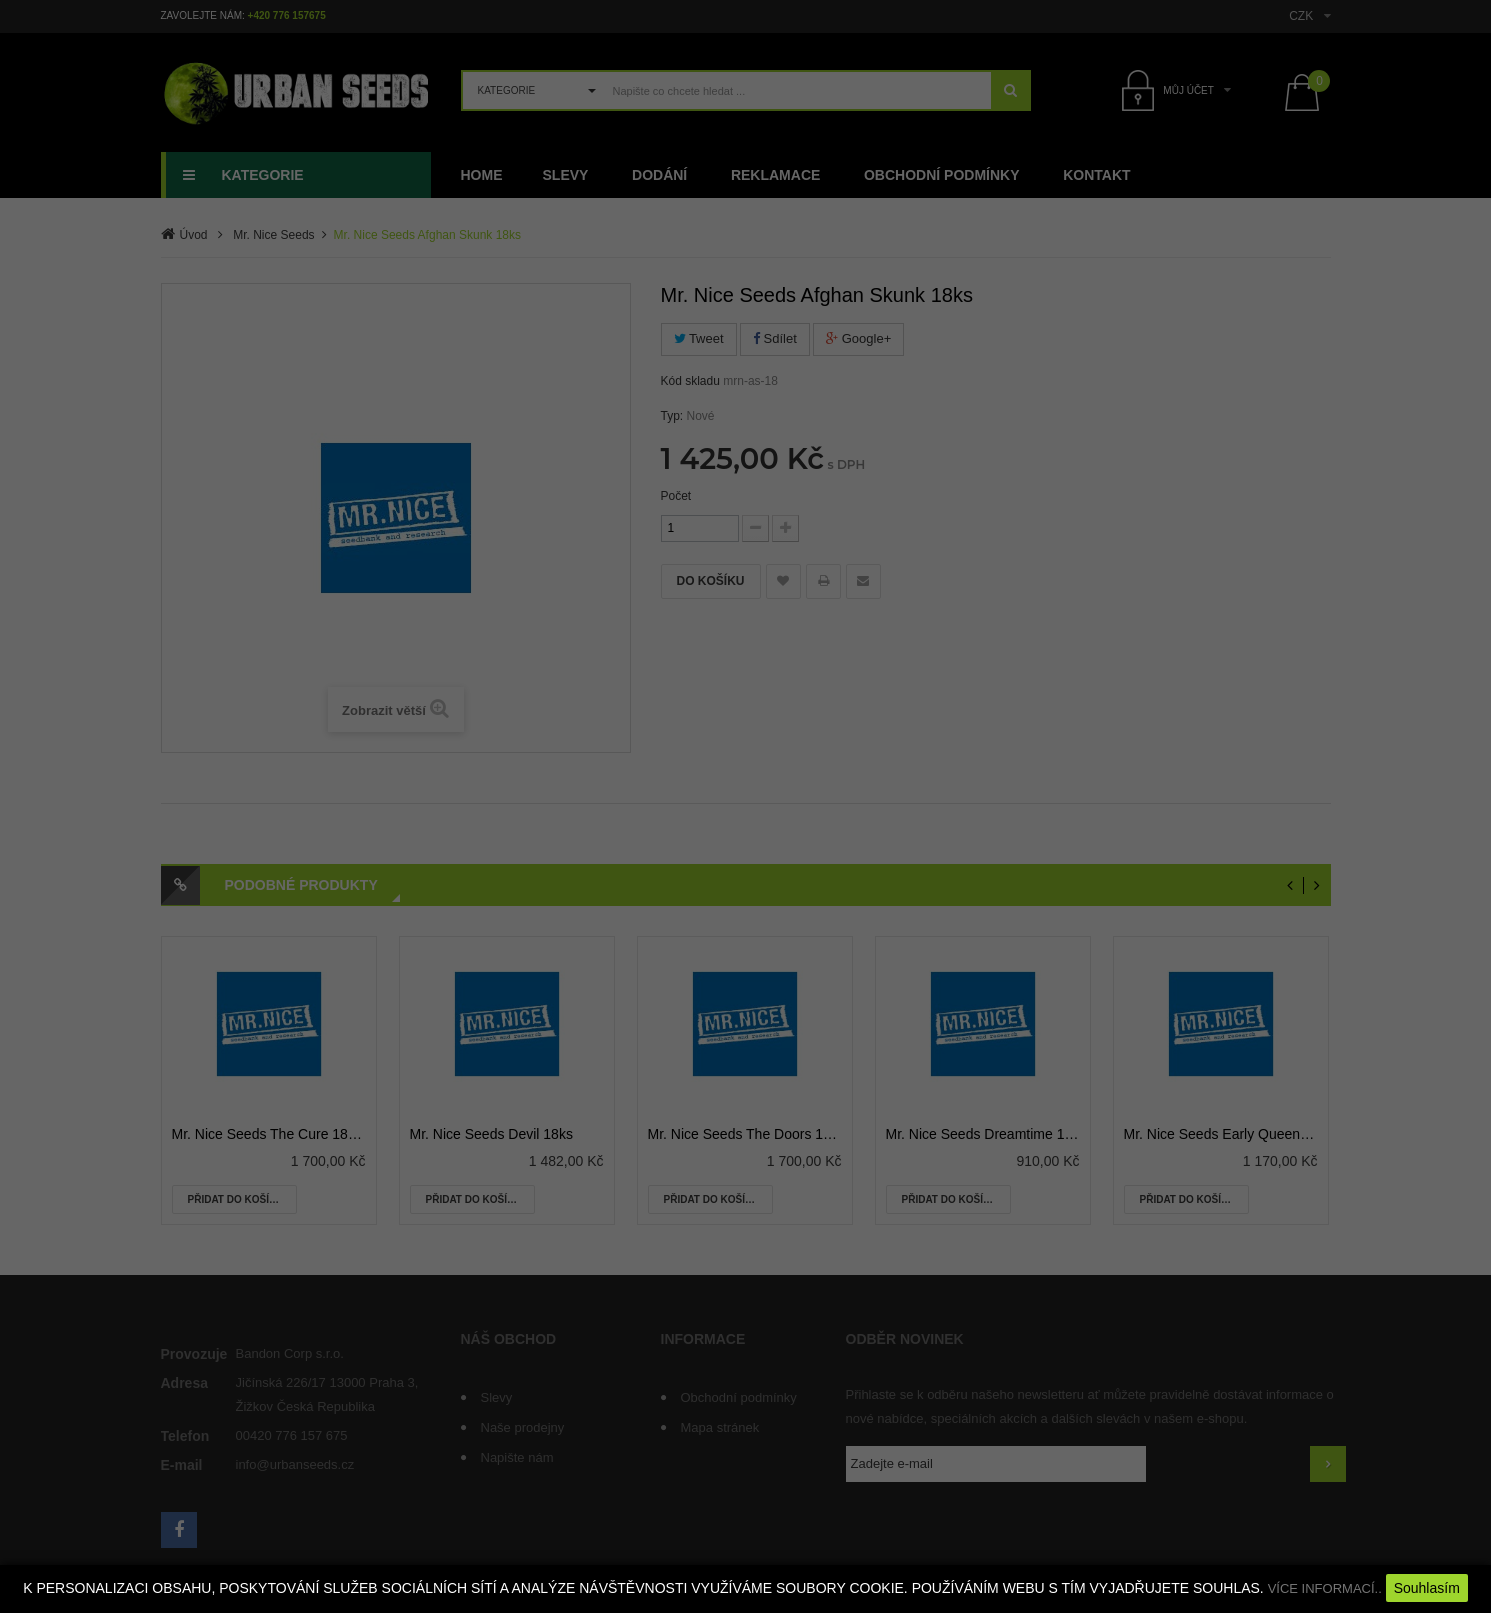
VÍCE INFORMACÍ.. (1325, 1588)
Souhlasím (1427, 1588)
